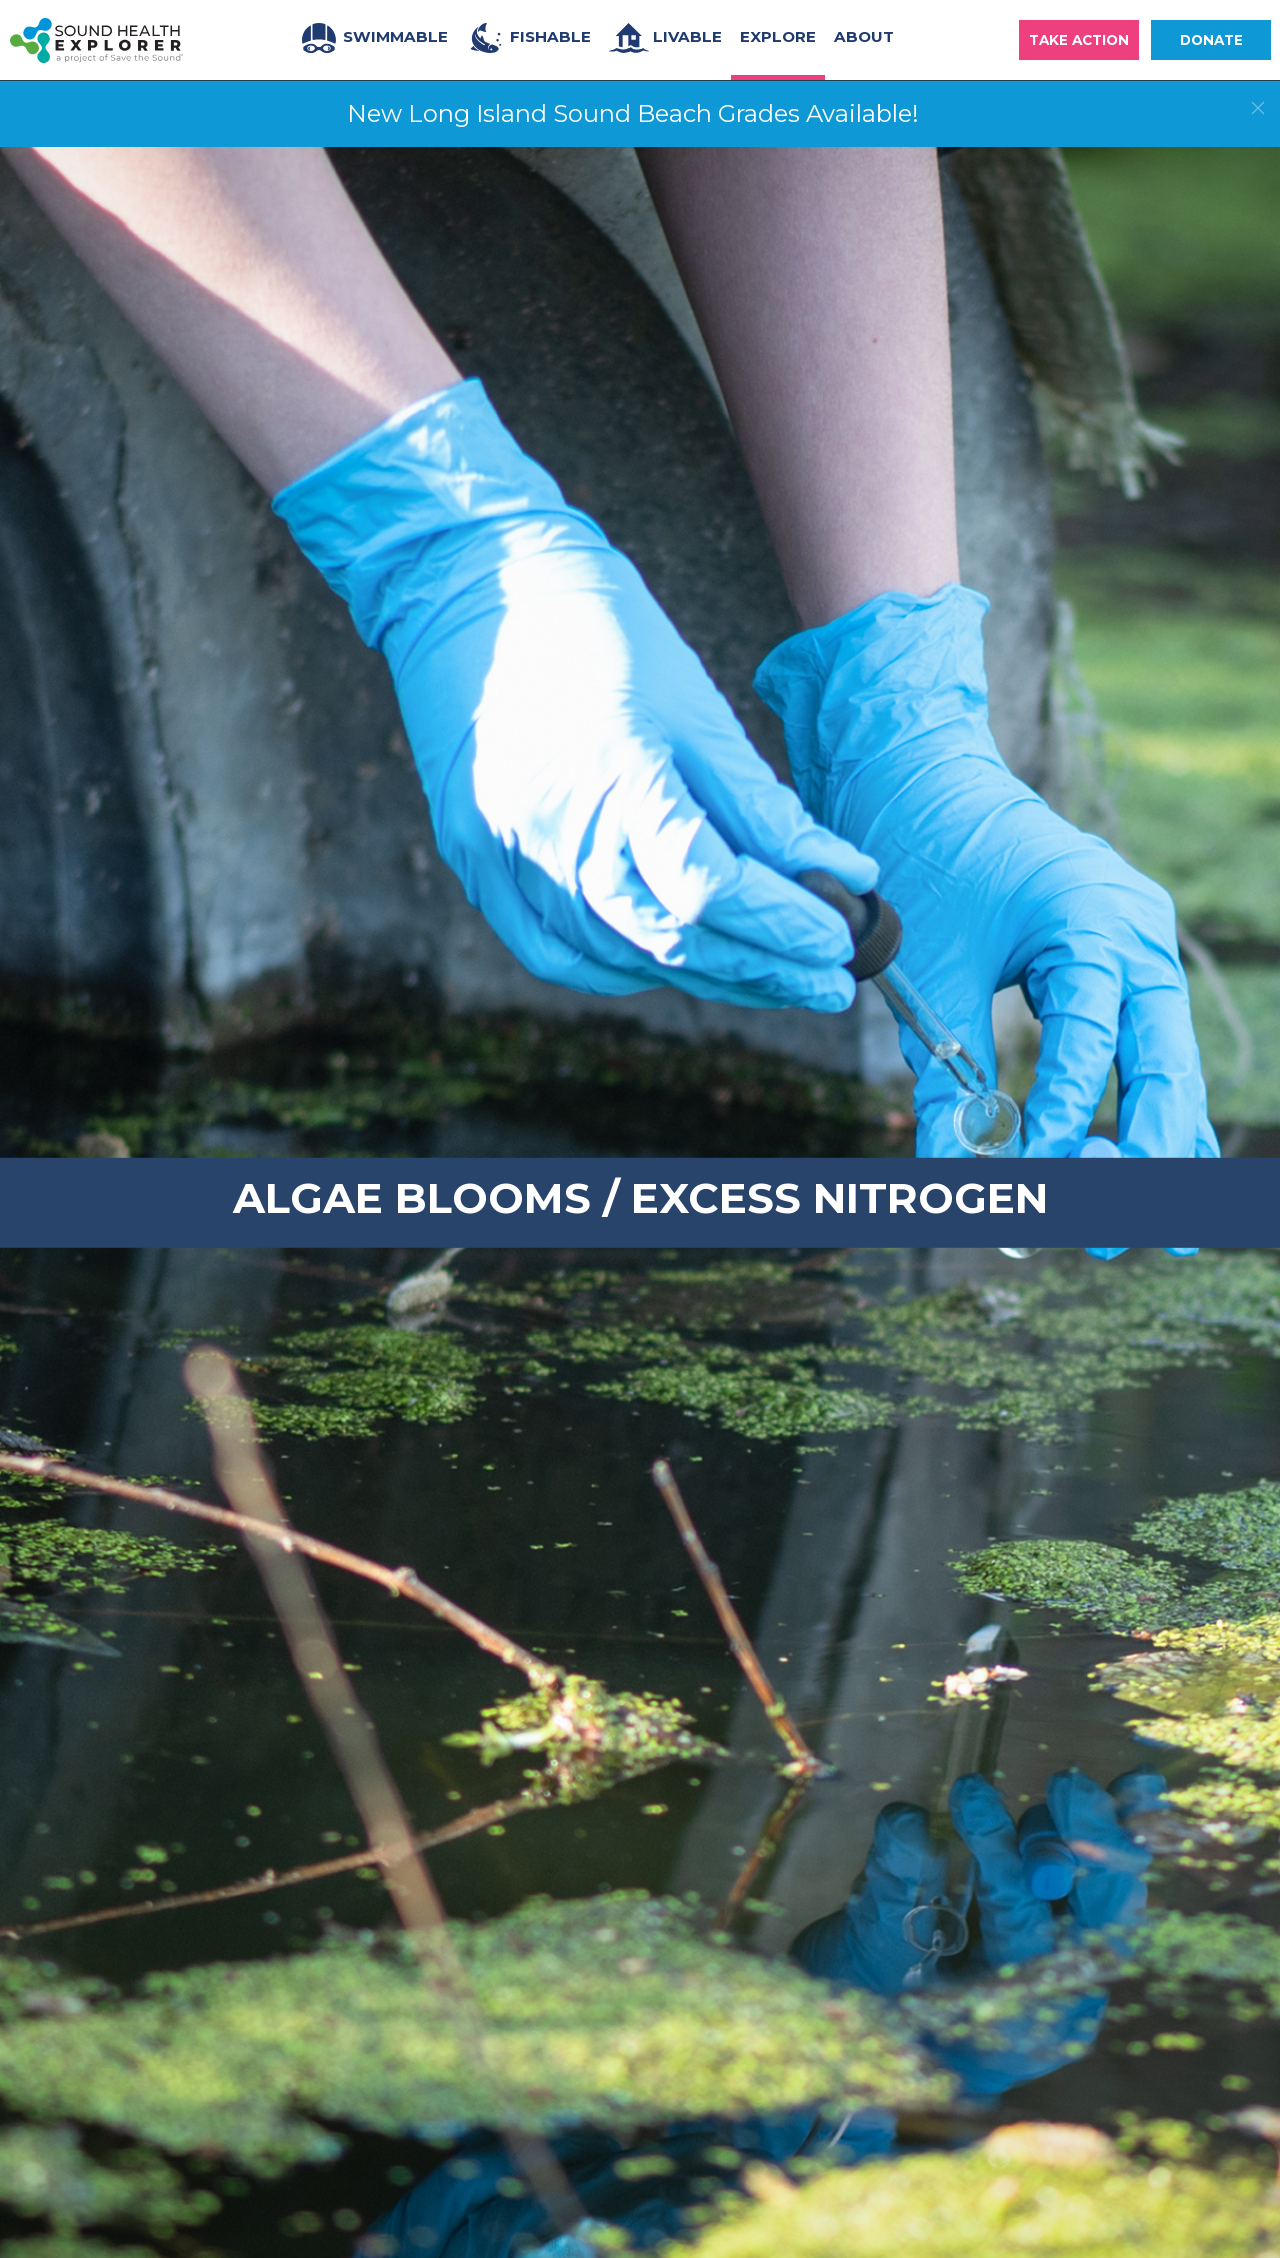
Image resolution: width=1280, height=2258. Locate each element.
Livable (665, 38)
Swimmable (373, 38)
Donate (1211, 40)
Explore (778, 36)
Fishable (528, 38)
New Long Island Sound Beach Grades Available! (633, 113)
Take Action (1079, 40)
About (864, 36)
